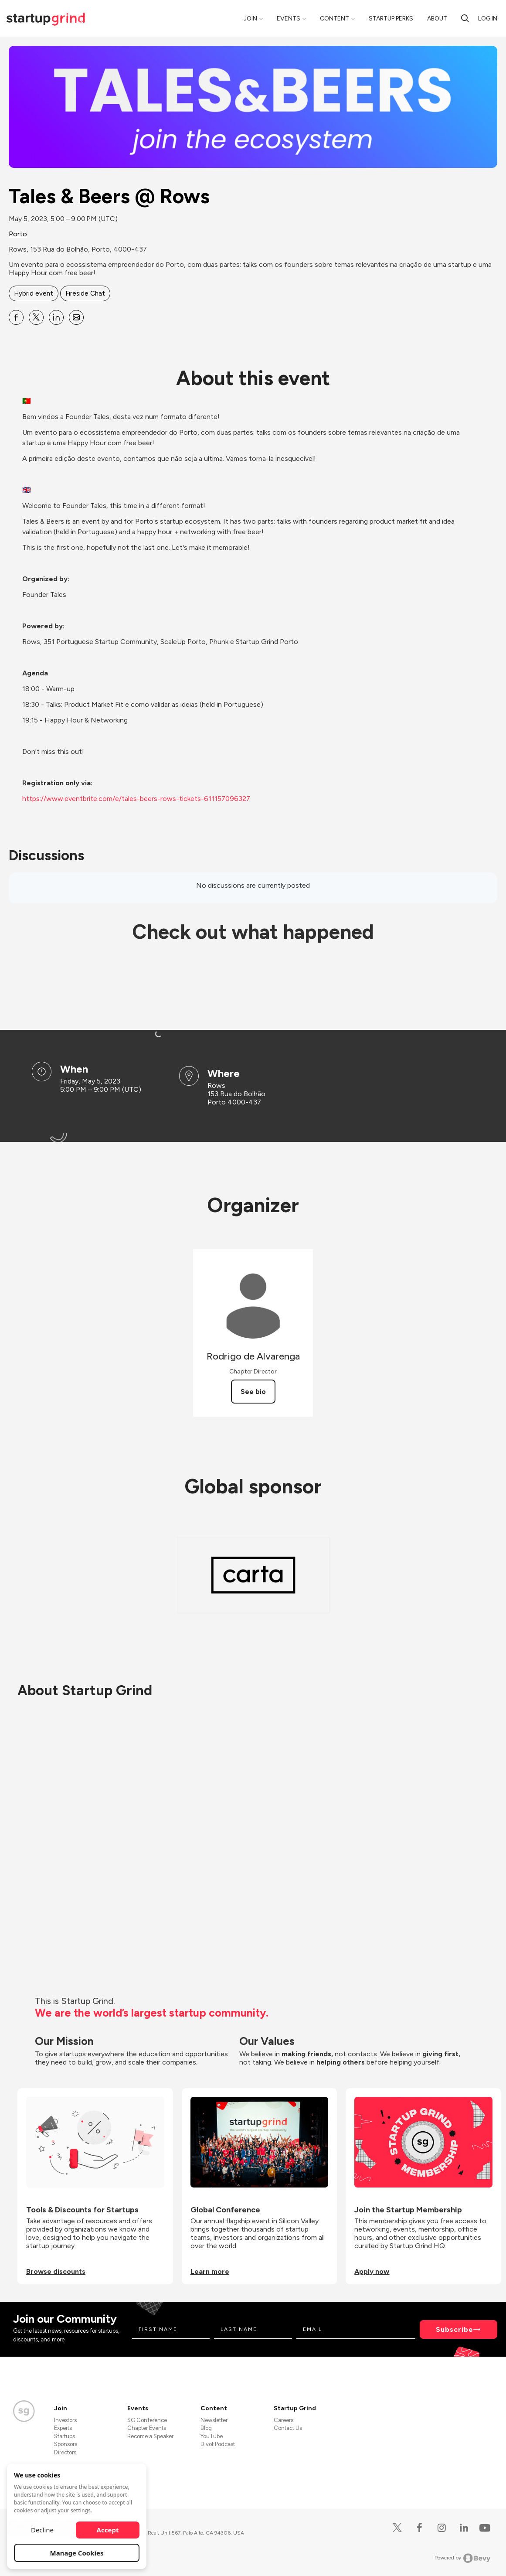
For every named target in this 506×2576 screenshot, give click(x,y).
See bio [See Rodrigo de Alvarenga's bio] (253, 1391)
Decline (42, 2529)
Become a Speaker (150, 2436)
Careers (283, 2420)
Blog (206, 2428)
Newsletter (214, 2420)
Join (250, 18)
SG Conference (147, 2420)
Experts (63, 2428)
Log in (487, 18)
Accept (108, 2529)
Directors (65, 2452)
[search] (465, 18)
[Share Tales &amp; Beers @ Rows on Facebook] (16, 317)
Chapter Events (146, 2428)
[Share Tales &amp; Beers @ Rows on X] (36, 317)
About (437, 18)
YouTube (211, 2436)
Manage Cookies (77, 2553)
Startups (64, 2436)
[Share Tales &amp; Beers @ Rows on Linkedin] (56, 317)
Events (288, 18)
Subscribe (454, 2329)
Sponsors (65, 2444)
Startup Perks (391, 18)
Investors (65, 2420)
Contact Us (288, 2428)
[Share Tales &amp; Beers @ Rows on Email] (76, 317)
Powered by (463, 2558)
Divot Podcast (217, 2444)
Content (334, 18)
